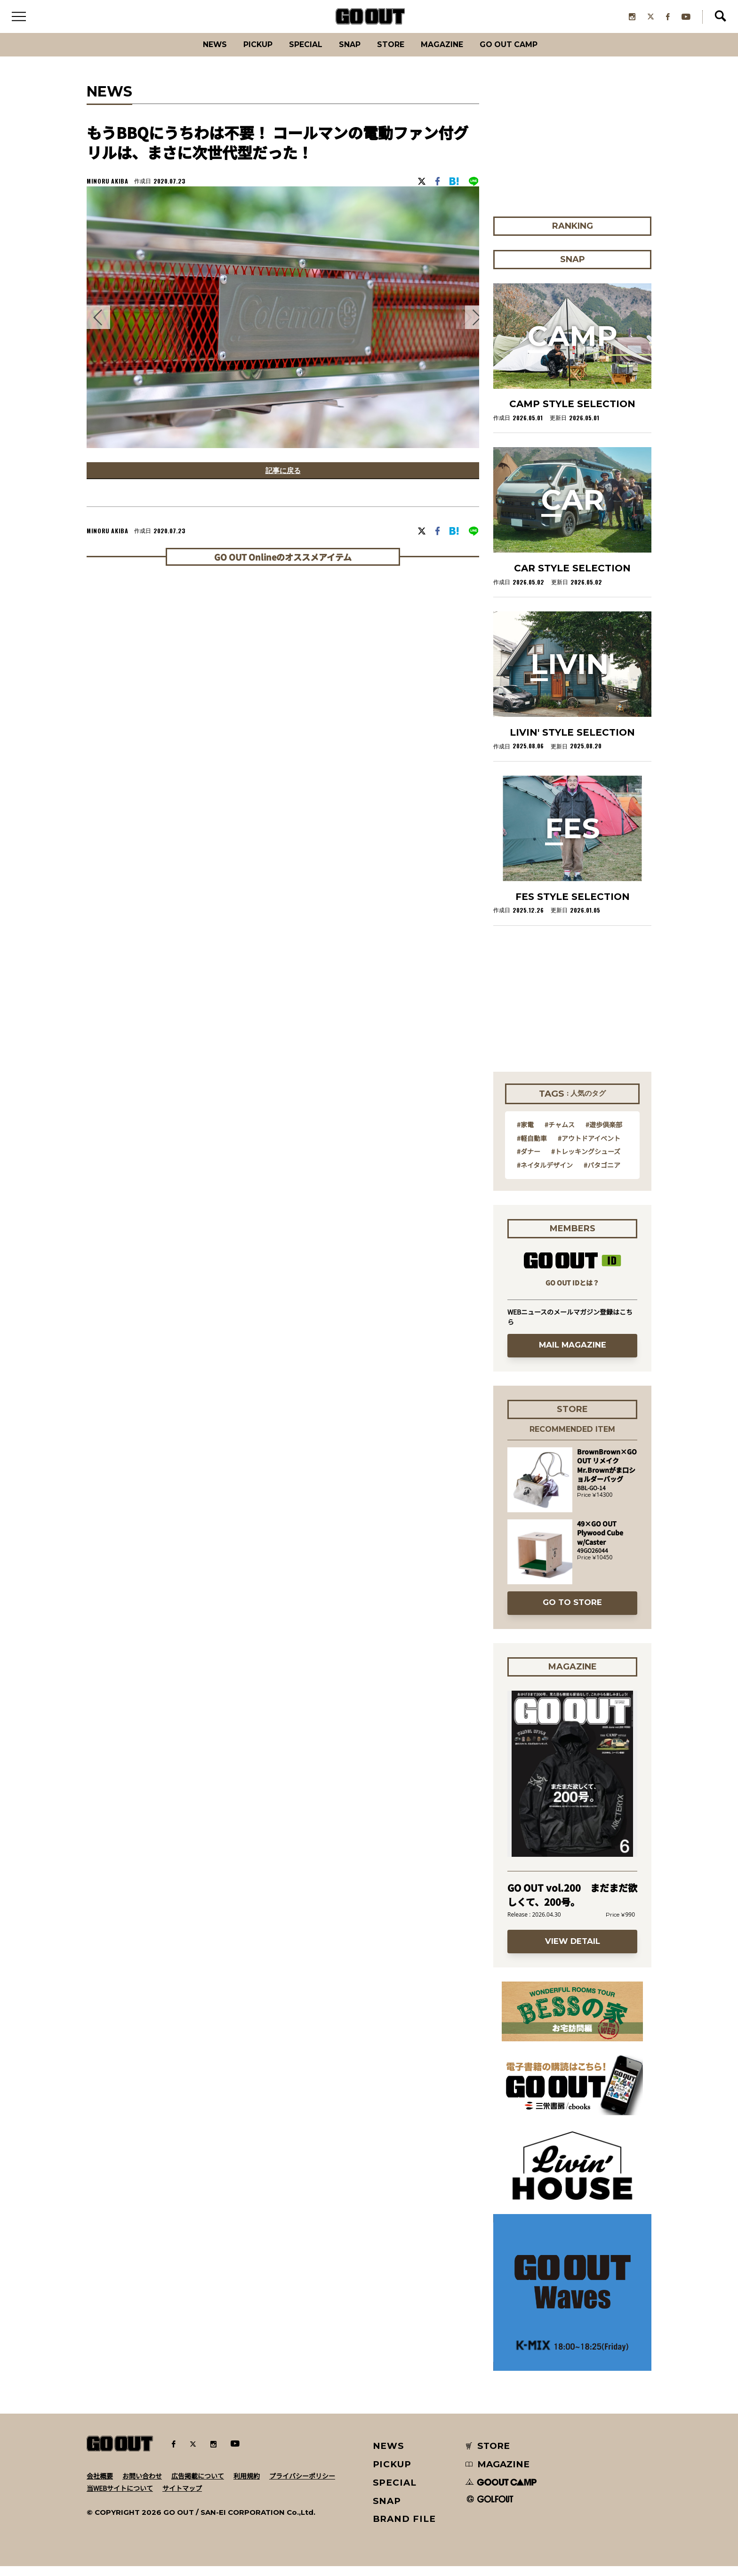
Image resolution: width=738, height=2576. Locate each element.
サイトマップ (182, 2497)
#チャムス (560, 1134)
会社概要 (100, 2485)
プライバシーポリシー (302, 2485)
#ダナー (528, 1161)
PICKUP (242, 53)
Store (393, 53)
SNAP (347, 53)
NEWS (389, 2455)
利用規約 (246, 2485)
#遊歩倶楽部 (604, 1134)
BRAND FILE (404, 2528)
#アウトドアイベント (589, 1147)
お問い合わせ (142, 2485)
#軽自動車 (532, 1147)
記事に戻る (283, 482)
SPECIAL (297, 53)
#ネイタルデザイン (545, 1174)
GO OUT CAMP (529, 53)
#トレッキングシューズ (585, 1161)
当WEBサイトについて (120, 2497)
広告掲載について (197, 2485)
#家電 (525, 1134)
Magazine (452, 53)
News (192, 53)
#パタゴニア (602, 1174)
